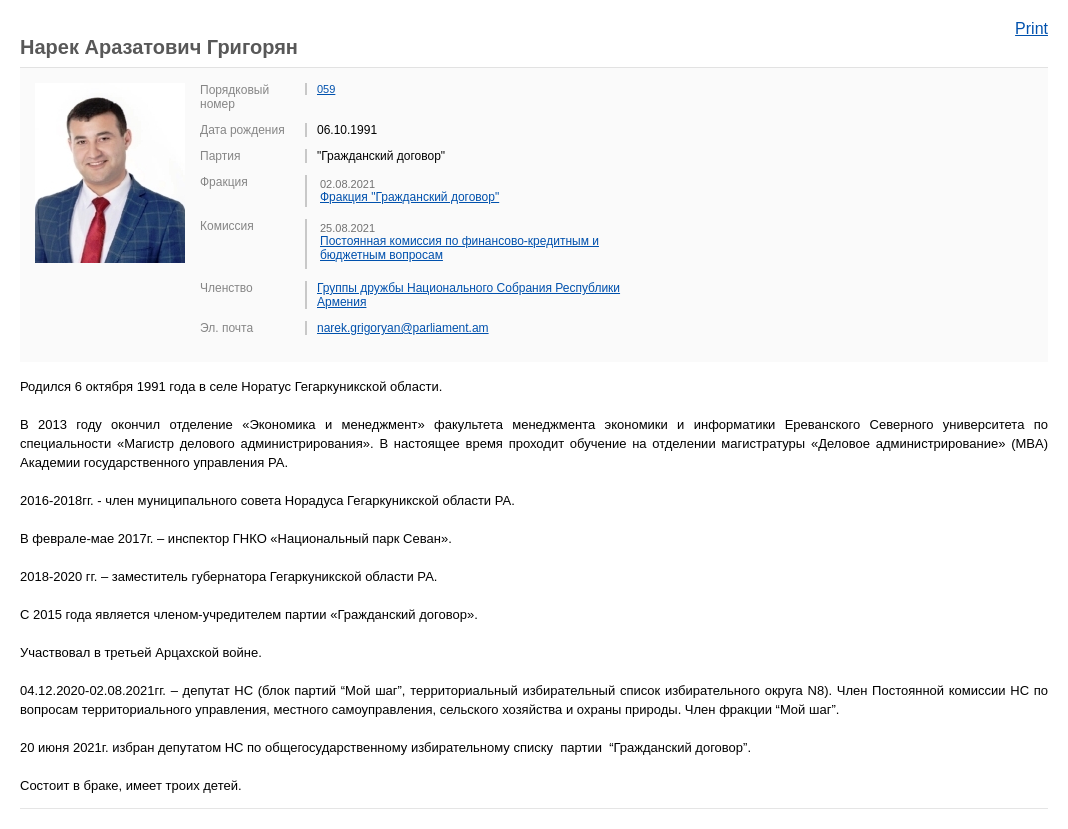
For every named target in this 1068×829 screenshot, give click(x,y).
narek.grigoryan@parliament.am (403, 328)
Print (1031, 28)
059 (326, 89)
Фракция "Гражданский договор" (409, 197)
